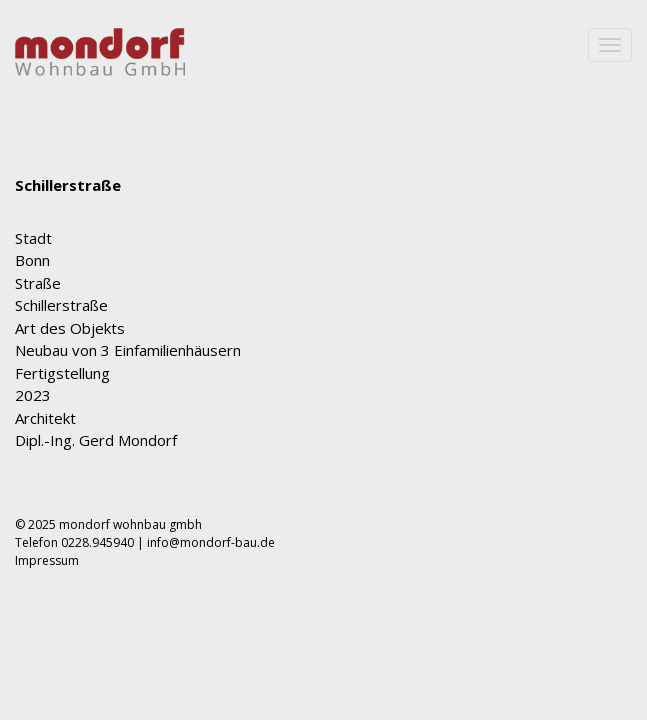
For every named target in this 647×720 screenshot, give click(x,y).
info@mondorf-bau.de (211, 562)
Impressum (47, 580)
